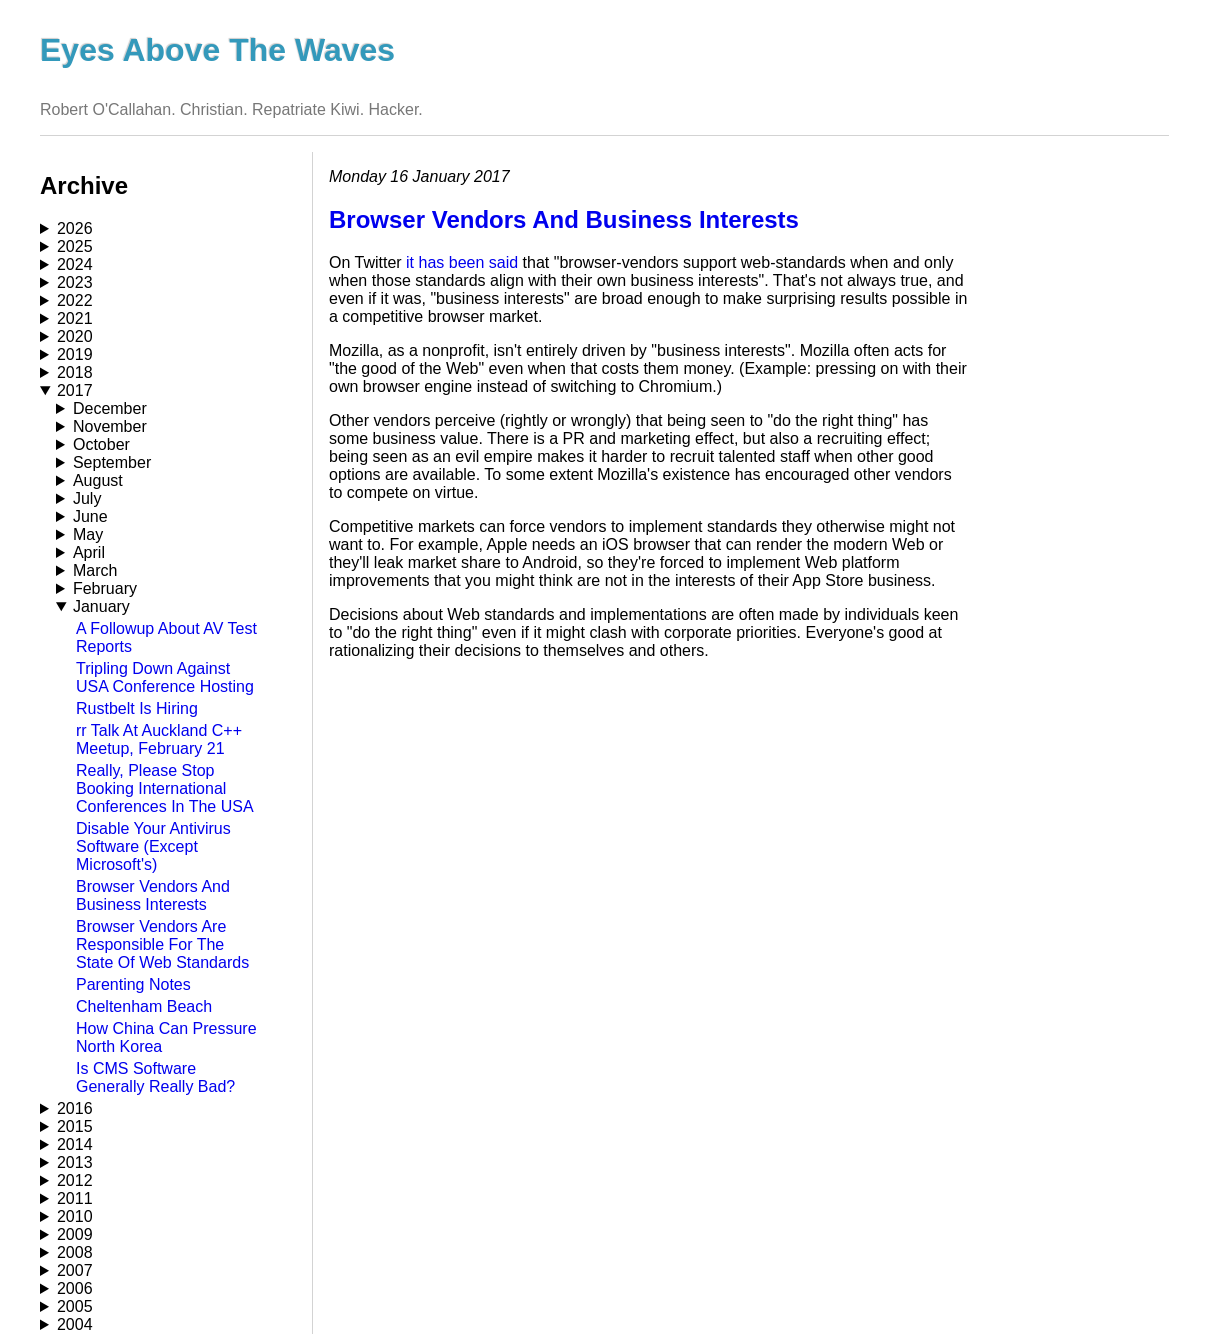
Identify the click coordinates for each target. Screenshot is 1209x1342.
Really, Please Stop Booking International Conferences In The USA (165, 788)
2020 (75, 336)
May (88, 534)
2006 (75, 1288)
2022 (75, 300)
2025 (75, 246)
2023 (75, 282)
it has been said (462, 262)
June (90, 516)
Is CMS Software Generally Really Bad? (155, 1077)
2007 (75, 1270)
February (105, 588)
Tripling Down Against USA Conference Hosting (165, 677)
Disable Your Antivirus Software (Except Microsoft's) (153, 846)
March (95, 570)
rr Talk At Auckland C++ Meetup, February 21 (159, 739)
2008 (75, 1252)
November (110, 426)
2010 (75, 1216)
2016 (75, 1108)
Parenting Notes (133, 984)
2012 (75, 1180)
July (87, 498)
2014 (75, 1144)
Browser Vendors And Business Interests (153, 895)
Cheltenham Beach (144, 1006)
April (89, 552)
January (101, 606)
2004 (75, 1324)
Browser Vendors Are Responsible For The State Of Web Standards (162, 944)
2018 (75, 372)
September (112, 462)
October (101, 444)
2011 (75, 1198)
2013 (75, 1162)
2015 (75, 1126)
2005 (75, 1306)
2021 (75, 318)
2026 (75, 228)
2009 (75, 1234)
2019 (75, 354)
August (98, 480)
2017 (75, 390)
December (110, 408)
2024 (75, 264)
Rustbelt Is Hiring (137, 708)
